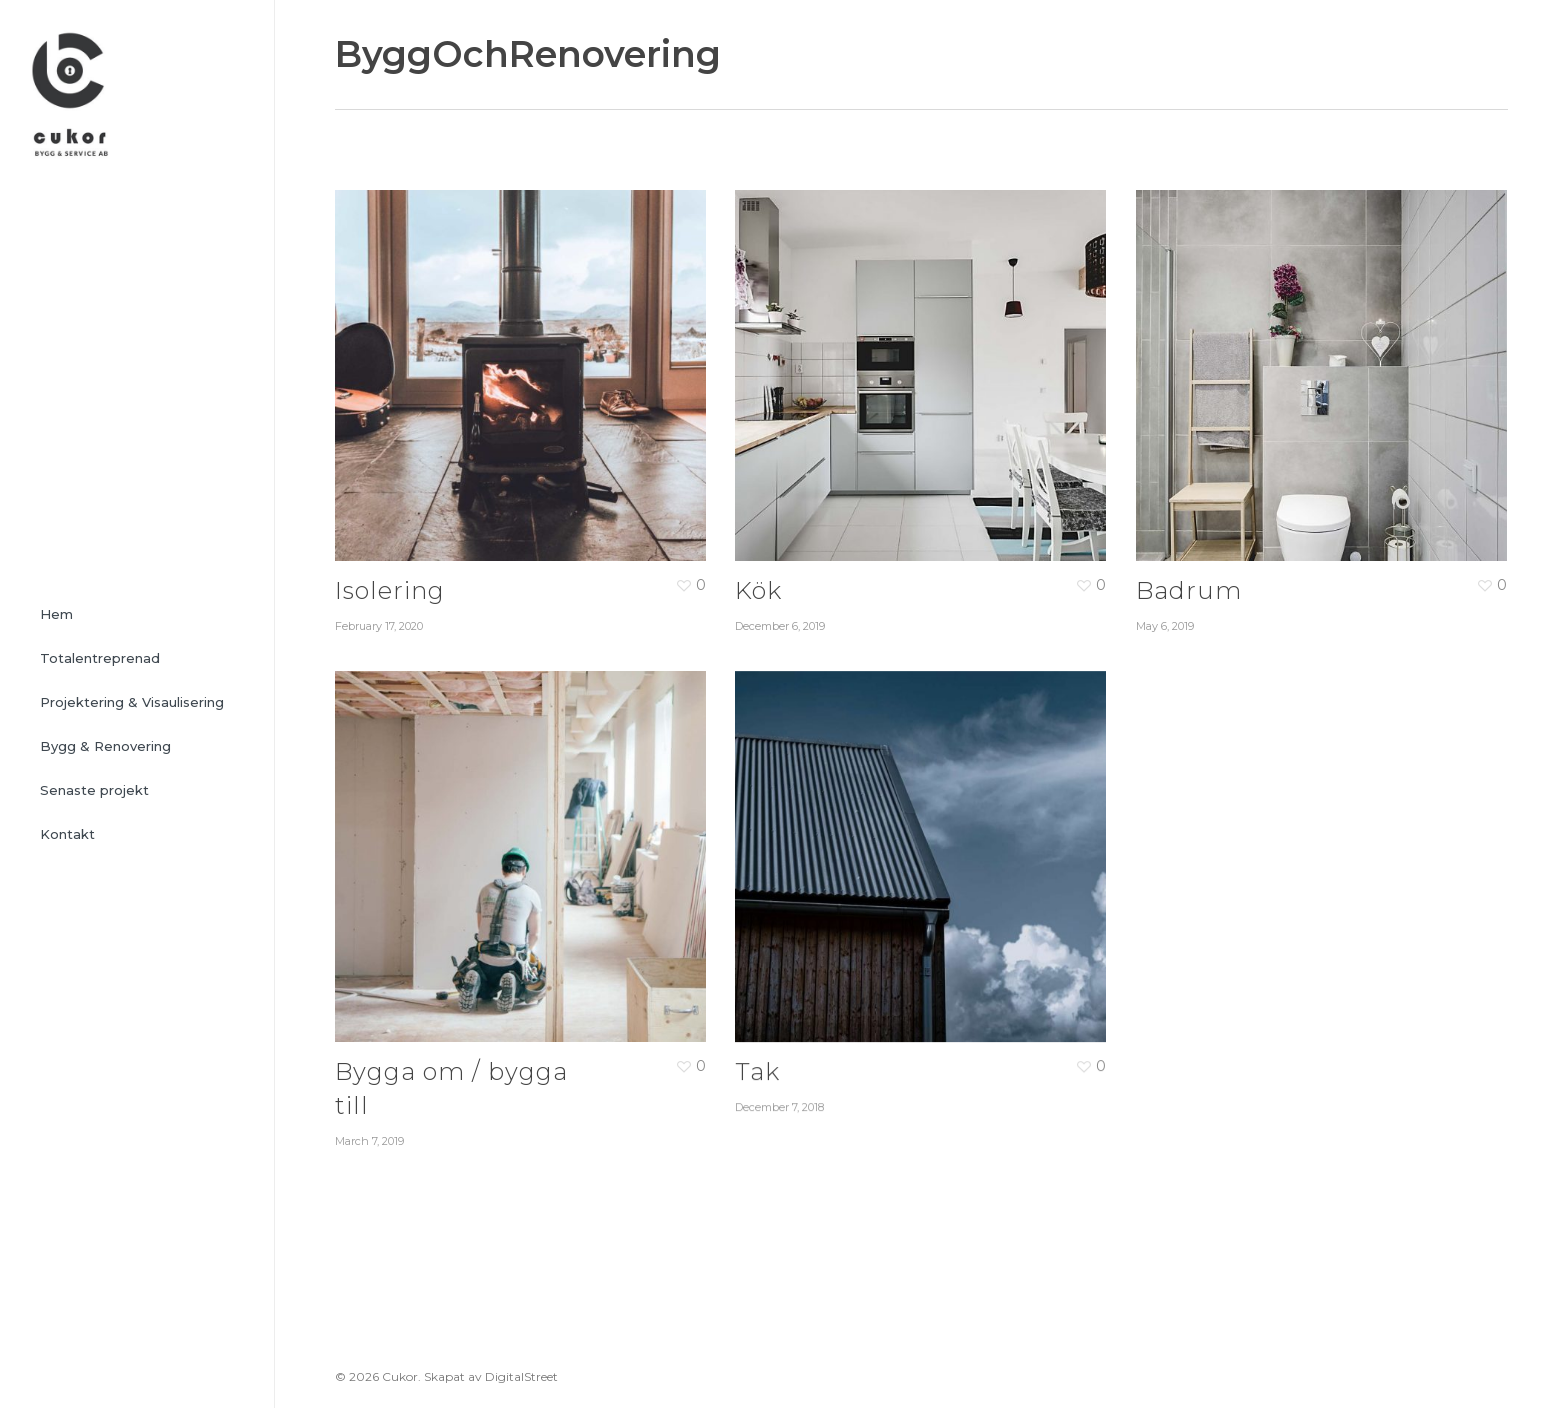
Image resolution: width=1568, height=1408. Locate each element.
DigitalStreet (521, 1376)
